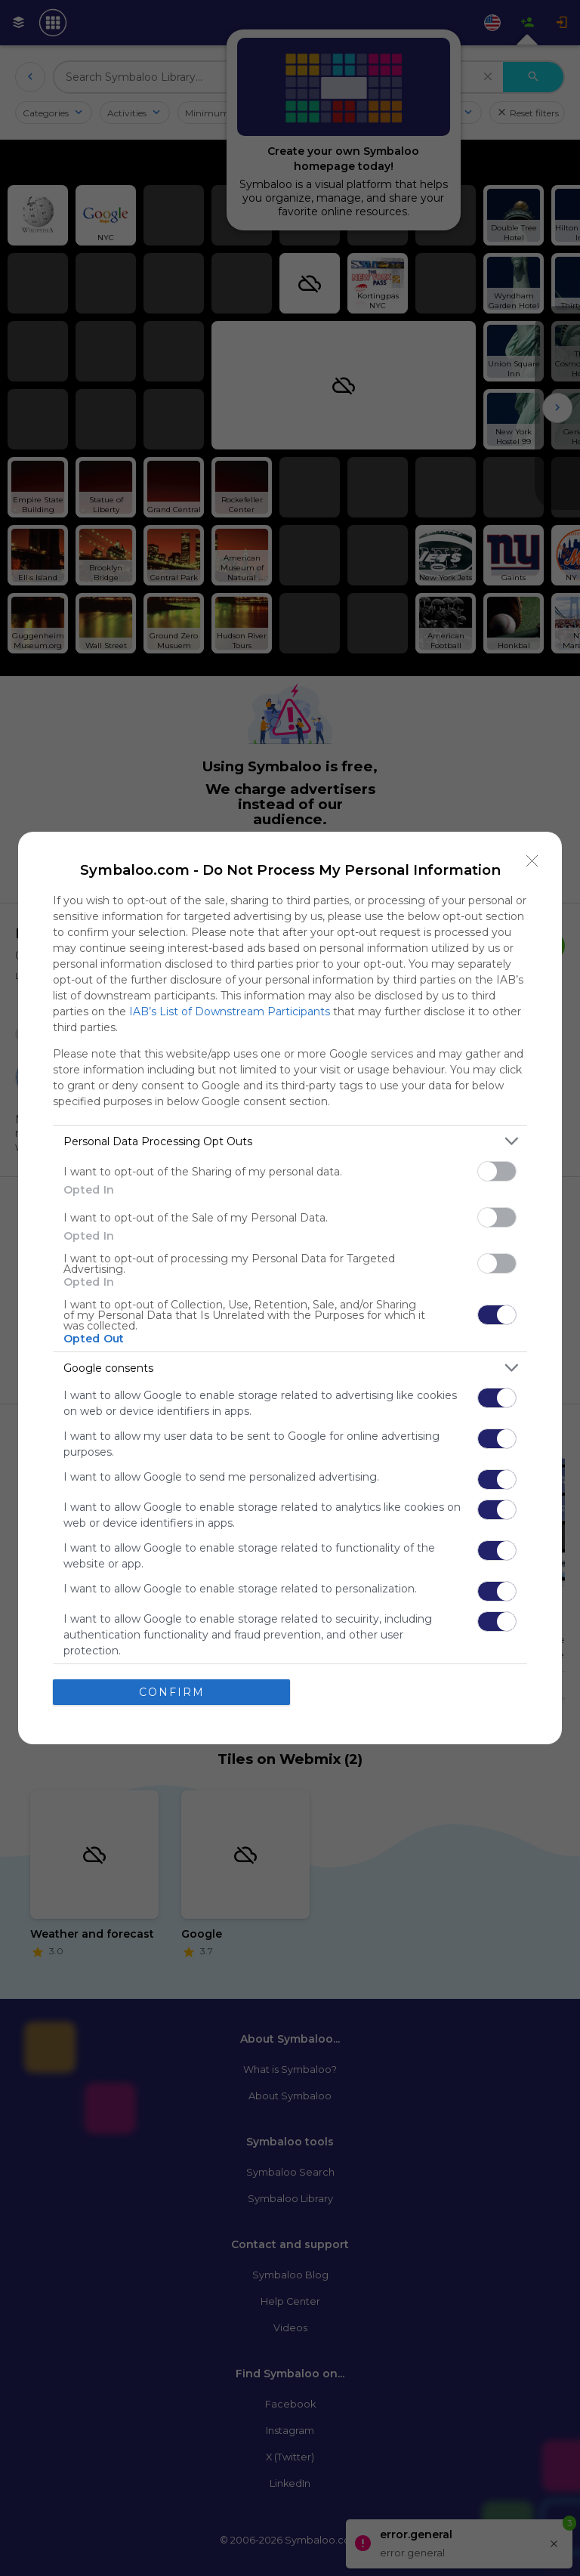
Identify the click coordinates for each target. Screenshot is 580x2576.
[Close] (532, 861)
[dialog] (290, 1288)
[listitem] (290, 1141)
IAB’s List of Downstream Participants (229, 1011)
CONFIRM (172, 1692)
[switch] (497, 1171)
